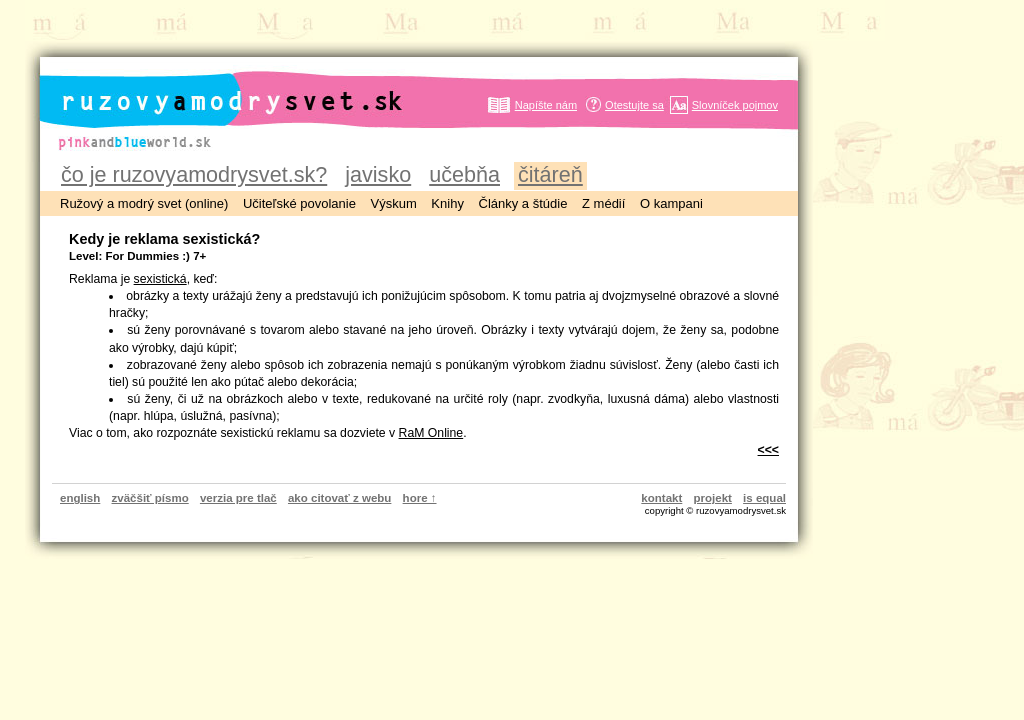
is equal (764, 498)
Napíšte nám (546, 105)
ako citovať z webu (339, 498)
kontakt (661, 498)
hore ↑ (420, 498)
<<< (768, 450)
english (80, 498)
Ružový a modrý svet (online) (144, 203)
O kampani (671, 203)
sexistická (160, 279)
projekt (713, 498)
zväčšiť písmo (150, 498)
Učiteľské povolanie (299, 203)
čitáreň (550, 174)
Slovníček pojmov (735, 105)
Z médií (603, 203)
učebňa (464, 174)
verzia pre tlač (238, 498)
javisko (378, 174)
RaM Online (431, 433)
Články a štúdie (523, 203)
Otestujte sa (634, 105)
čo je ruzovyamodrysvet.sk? (194, 174)
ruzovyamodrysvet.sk (207, 85)
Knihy (447, 203)
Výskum (394, 203)
